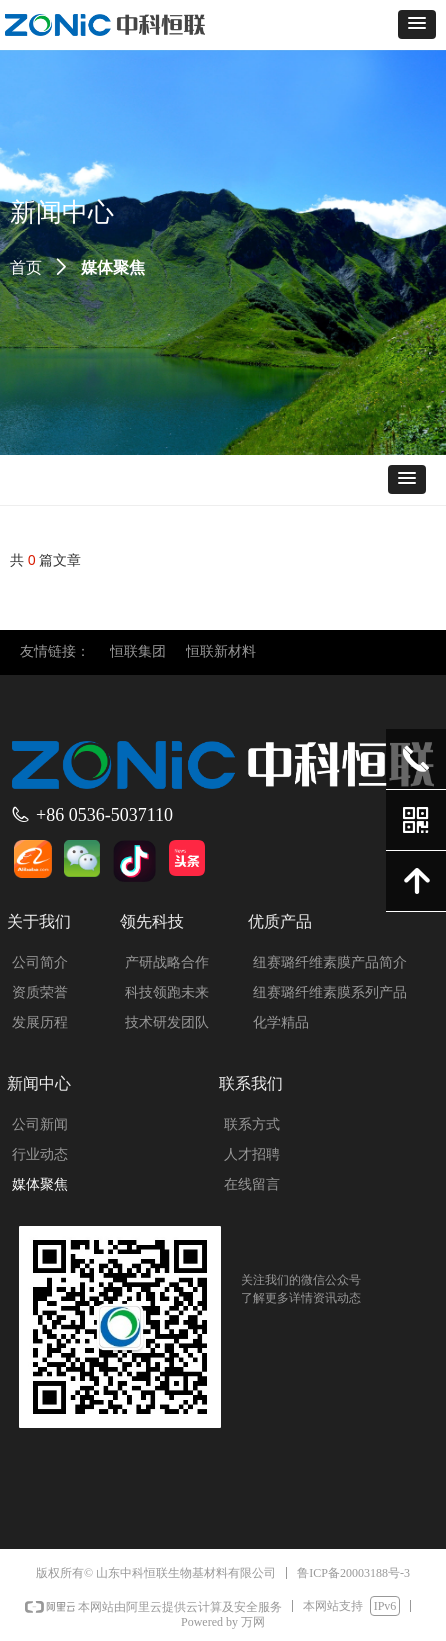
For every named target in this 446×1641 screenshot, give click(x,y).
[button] (417, 24)
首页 (26, 267)
